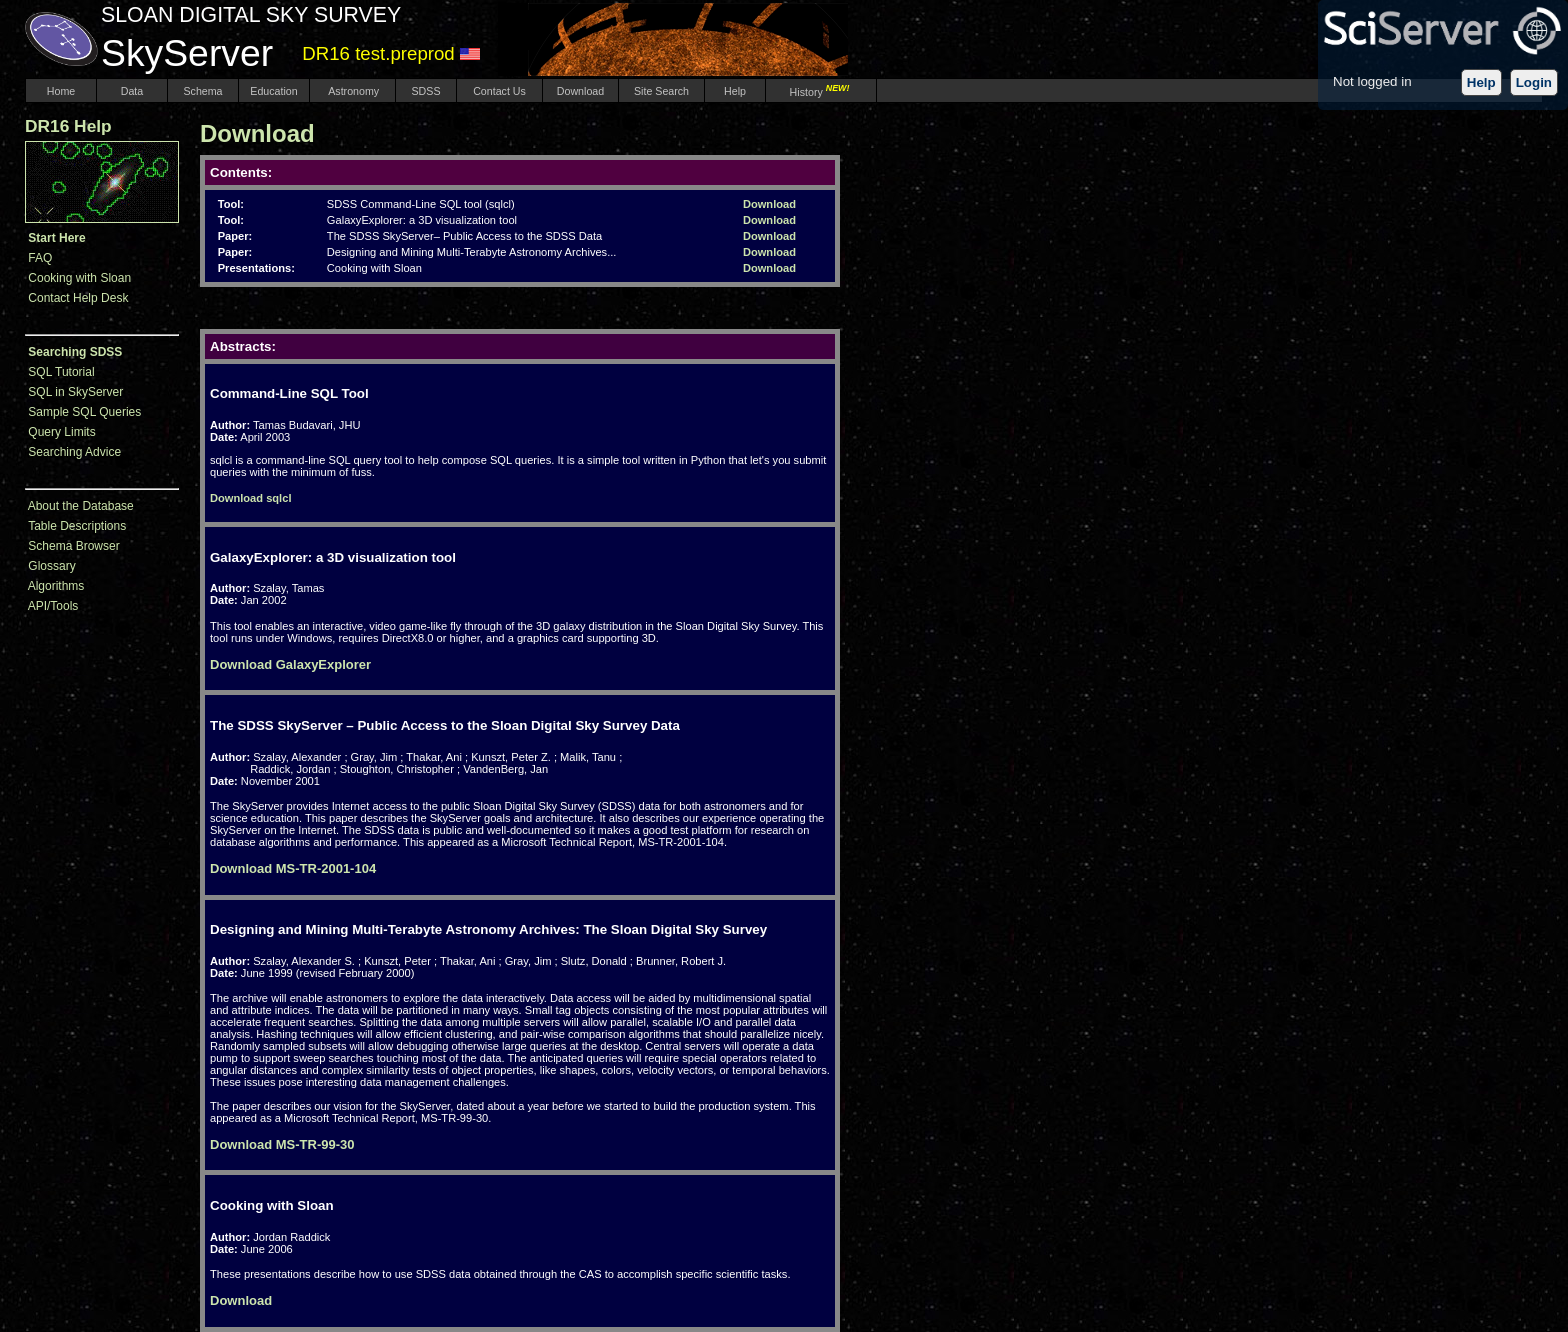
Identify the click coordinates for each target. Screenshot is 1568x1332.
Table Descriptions (77, 526)
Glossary (51, 566)
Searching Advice (74, 452)
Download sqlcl (250, 498)
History (821, 92)
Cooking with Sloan (79, 278)
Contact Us (499, 91)
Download (580, 91)
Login (1534, 82)
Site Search (661, 91)
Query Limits (61, 432)
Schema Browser (73, 546)
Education (273, 91)
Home (61, 91)
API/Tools (53, 606)
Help (1481, 82)
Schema (202, 91)
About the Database (81, 506)
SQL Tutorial (61, 372)
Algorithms (56, 586)
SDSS (426, 91)
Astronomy (352, 91)
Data (132, 91)
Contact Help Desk (78, 298)
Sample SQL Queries (84, 412)
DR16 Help (68, 126)
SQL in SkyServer (75, 392)
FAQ (40, 258)
